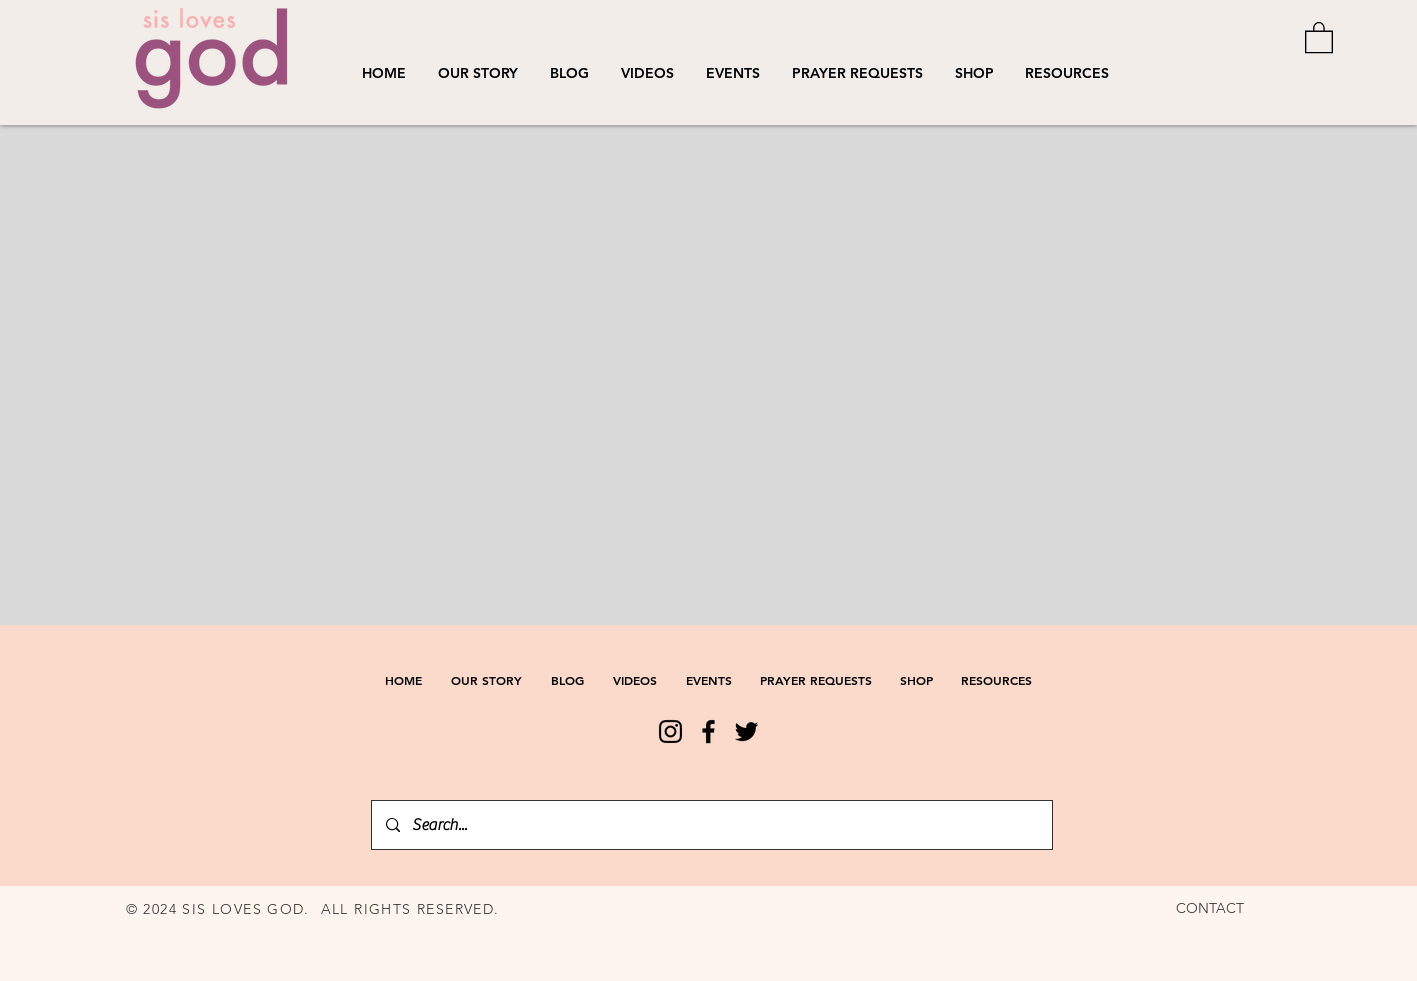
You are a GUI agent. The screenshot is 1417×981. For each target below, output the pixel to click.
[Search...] (711, 825)
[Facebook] (708, 731)
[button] (647, 73)
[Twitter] (746, 731)
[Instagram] (670, 731)
